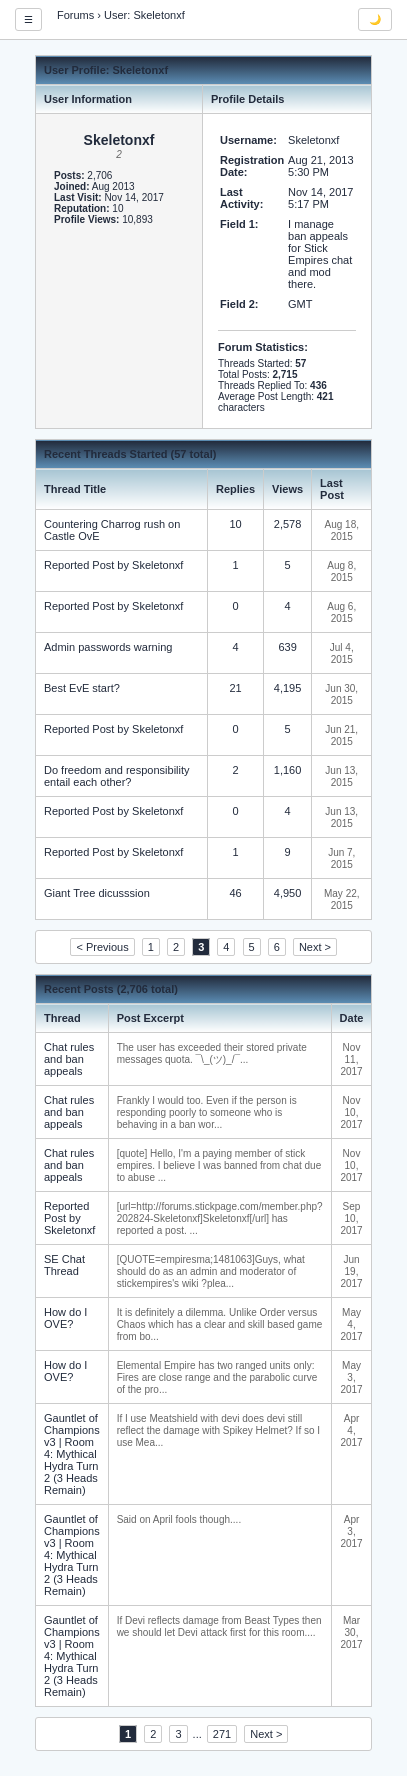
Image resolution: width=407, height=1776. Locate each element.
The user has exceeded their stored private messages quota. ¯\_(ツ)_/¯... (212, 1053)
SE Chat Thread (64, 1265)
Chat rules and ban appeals (69, 1059)
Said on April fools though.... (179, 1519)
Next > (315, 947)
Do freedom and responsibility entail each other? (117, 776)
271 (222, 1734)
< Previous (102, 947)
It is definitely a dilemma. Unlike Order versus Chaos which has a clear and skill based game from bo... (220, 1324)
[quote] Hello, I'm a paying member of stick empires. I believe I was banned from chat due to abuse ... (219, 1165)
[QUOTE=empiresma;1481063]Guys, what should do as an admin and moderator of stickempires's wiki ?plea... (211, 1271)
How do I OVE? (65, 1318)
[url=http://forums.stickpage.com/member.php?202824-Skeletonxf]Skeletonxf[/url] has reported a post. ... (220, 1218)
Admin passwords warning (108, 647)
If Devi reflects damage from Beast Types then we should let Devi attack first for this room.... (219, 1626)
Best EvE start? (82, 688)
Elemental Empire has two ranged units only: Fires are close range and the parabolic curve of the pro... (217, 1377)
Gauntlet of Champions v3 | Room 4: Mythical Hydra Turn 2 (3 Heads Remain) (72, 1454)
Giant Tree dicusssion (97, 893)
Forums (75, 15)
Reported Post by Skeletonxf (113, 565)
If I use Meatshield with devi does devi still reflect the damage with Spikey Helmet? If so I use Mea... (218, 1430)
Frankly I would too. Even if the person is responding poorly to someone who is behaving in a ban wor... (207, 1112)
